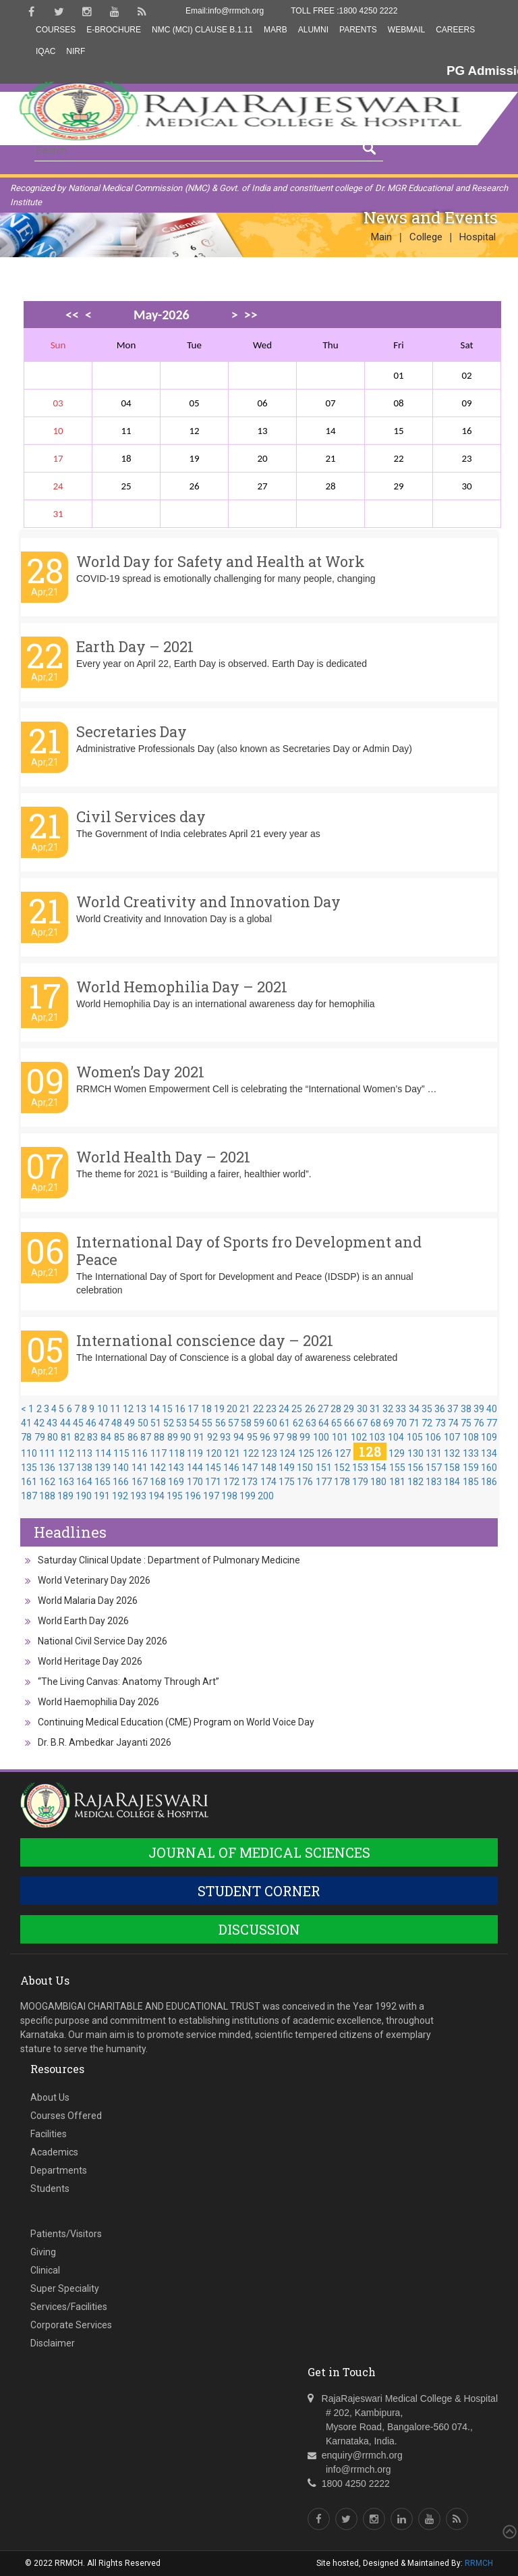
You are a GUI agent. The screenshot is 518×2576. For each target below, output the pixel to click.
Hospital (477, 237)
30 (362, 1408)
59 (259, 1423)
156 (415, 1467)
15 (167, 1408)
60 (271, 1423)
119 (195, 1453)
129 (396, 1453)
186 (489, 1481)
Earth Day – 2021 (135, 646)
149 (287, 1467)
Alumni (313, 29)
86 (132, 1437)
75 (466, 1423)
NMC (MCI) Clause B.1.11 (202, 29)
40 (491, 1408)
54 (194, 1423)
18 (206, 1408)
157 (434, 1467)
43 (52, 1423)
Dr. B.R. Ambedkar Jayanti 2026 (104, 1742)
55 (207, 1423)
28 (335, 1408)
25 (296, 1408)
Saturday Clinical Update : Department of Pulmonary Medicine (169, 1560)
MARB (275, 29)
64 (323, 1423)
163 (66, 1481)
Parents (358, 29)
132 (452, 1453)
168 (158, 1481)
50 (143, 1423)
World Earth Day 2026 (83, 1620)
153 (360, 1467)
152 (342, 1467)
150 (305, 1467)
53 (181, 1423)
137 (66, 1467)
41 (26, 1423)
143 (176, 1467)
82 (79, 1437)
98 (292, 1437)
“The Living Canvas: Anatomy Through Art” (128, 1681)
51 (155, 1423)
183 (434, 1481)
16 (180, 1408)
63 (311, 1423)
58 (246, 1423)
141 (140, 1467)
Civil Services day (141, 816)
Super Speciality (64, 2288)
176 (305, 1481)
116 (140, 1453)
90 (185, 1437)
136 (47, 1467)
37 (452, 1408)
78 (26, 1437)
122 (251, 1453)
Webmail (406, 29)
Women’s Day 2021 (140, 1071)
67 (362, 1423)
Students (49, 2188)
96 (265, 1437)
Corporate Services (71, 2324)
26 (310, 1408)
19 (219, 1408)
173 (249, 1481)
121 (232, 1453)
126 (324, 1453)
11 (115, 1408)
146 (231, 1467)
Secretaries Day (131, 731)
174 (268, 1481)
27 (323, 1408)
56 (220, 1423)
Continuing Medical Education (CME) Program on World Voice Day (176, 1722)
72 (427, 1423)
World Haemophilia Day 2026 (98, 1701)
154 (378, 1467)
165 (102, 1481)
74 (453, 1423)
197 (211, 1496)
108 (471, 1437)
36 (439, 1408)
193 (138, 1496)
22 (258, 1408)
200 (266, 1496)
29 (348, 1408)
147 (249, 1467)
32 (387, 1408)
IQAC (45, 51)
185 (471, 1481)
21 (244, 1408)
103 (377, 1437)
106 (433, 1437)
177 (324, 1481)
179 (360, 1481)
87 (145, 1437)
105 (415, 1437)
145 (213, 1467)
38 (466, 1408)
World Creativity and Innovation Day (208, 901)
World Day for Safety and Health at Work (220, 561)
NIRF (75, 51)
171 (213, 1481)
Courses (56, 29)
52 (168, 1423)
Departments (58, 2170)
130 (415, 1453)
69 (388, 1423)
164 (84, 1481)
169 (176, 1481)
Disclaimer (52, 2343)
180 (378, 1481)
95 (252, 1437)
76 (478, 1423)
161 (29, 1481)
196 (193, 1496)
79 (39, 1437)
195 (175, 1496)
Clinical (45, 2270)
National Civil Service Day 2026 (102, 1641)
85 (119, 1437)
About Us (49, 2097)
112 (66, 1453)
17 (193, 1408)
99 (304, 1437)
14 (154, 1408)
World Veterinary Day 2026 (94, 1580)
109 (489, 1437)
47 (103, 1423)
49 (129, 1423)
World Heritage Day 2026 (90, 1661)
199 (247, 1496)
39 (478, 1408)
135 (29, 1467)
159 (471, 1467)
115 (121, 1453)
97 (278, 1437)
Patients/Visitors (66, 2233)
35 (427, 1408)
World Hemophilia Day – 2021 (181, 986)
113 (84, 1453)
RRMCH (479, 2563)
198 (229, 1496)
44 (65, 1423)
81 (66, 1437)
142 (158, 1467)
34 (414, 1408)
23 (271, 1408)
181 (397, 1481)
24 (284, 1408)
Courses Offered (66, 2115)
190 (84, 1496)
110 (29, 1453)
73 (440, 1423)
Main (381, 237)
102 (359, 1437)
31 (375, 1408)
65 (336, 1423)
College (425, 237)
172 (231, 1481)
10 (102, 1408)
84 (105, 1437)
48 (116, 1423)
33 (400, 1408)
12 (128, 1408)
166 (121, 1481)
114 (103, 1453)
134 (489, 1453)
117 (158, 1453)
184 (452, 1481)
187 (29, 1496)
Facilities (48, 2133)
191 (102, 1496)
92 (212, 1437)
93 (225, 1437)
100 (321, 1437)
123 (269, 1453)
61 (284, 1423)
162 (47, 1481)
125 (306, 1453)
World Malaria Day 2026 (88, 1600)
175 (287, 1481)
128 (370, 1451)
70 (401, 1423)
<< (72, 314)
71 (414, 1423)
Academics (54, 2152)
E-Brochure (113, 29)
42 (39, 1423)
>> (251, 314)
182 (415, 1481)
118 (177, 1453)
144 (195, 1467)
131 (434, 1453)
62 (298, 1423)
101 (340, 1437)
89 (172, 1437)
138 (84, 1467)
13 (141, 1408)
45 (78, 1423)
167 (140, 1481)
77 (491, 1423)
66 (349, 1423)
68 (375, 1423)
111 (47, 1453)
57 (233, 1423)
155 (397, 1467)
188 (47, 1496)
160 (489, 1467)
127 (343, 1453)
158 (452, 1467)
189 (65, 1496)
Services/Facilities (68, 2306)
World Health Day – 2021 (163, 1156)
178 (342, 1481)
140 (121, 1467)
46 (91, 1423)
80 (52, 1437)
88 (159, 1437)
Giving (43, 2252)
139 (102, 1467)
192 (120, 1496)
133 (471, 1453)
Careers (455, 29)
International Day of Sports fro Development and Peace (249, 1250)
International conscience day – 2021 (204, 1340)
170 (195, 1481)
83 (92, 1437)
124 (287, 1453)
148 (268, 1467)
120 (214, 1453)
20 (232, 1408)
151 (324, 1467)
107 (452, 1437)
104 (396, 1437)
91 (199, 1437)
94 (238, 1437)
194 (156, 1496)
